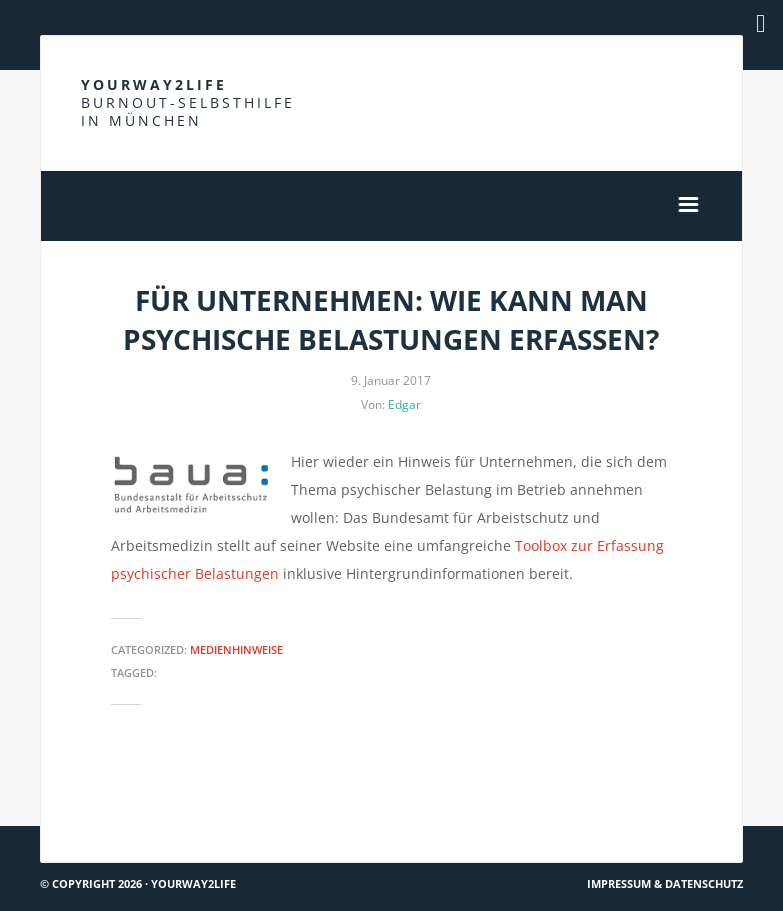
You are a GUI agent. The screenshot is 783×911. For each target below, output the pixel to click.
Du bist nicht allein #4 (124, 789)
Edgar (404, 404)
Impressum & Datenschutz (665, 883)
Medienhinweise (236, 649)
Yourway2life (188, 102)
